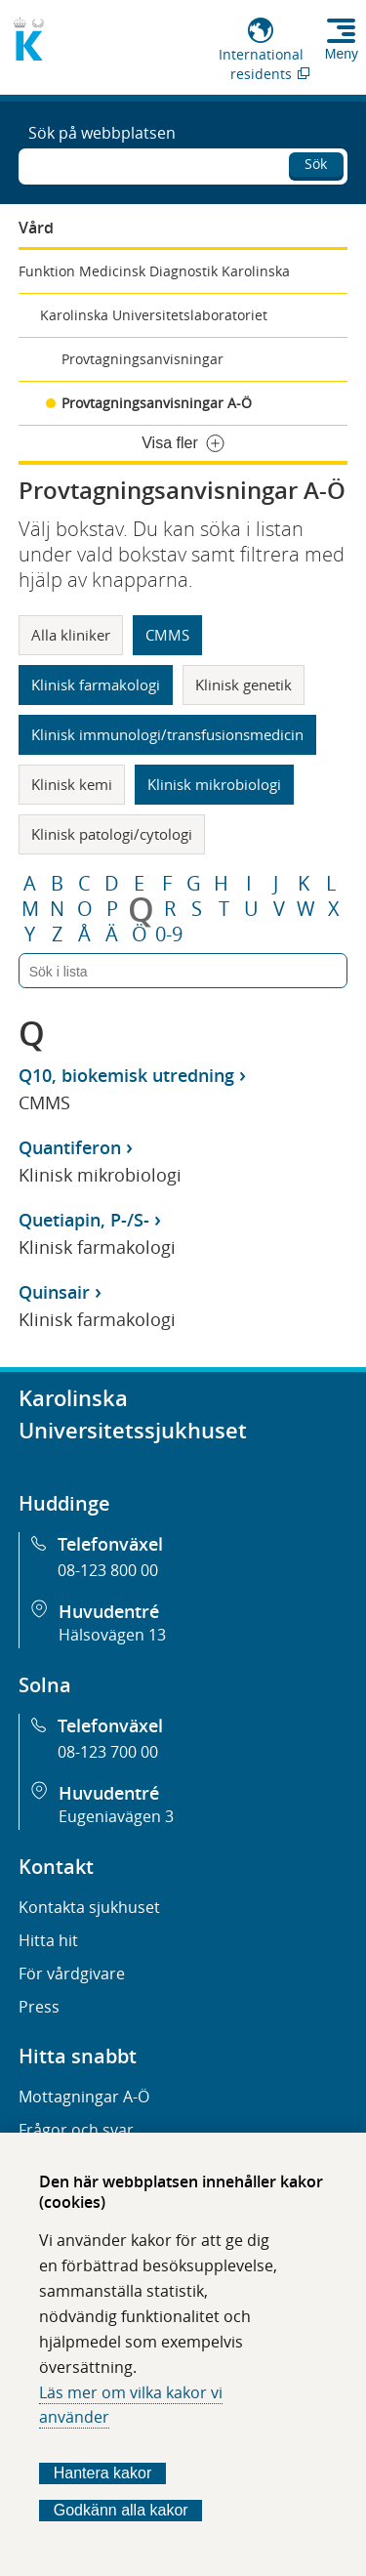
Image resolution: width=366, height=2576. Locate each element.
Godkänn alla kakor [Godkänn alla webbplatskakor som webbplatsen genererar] (121, 2510)
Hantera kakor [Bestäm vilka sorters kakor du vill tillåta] (103, 2473)
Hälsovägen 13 (112, 1634)
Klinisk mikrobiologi (214, 784)
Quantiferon (70, 1147)
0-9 (169, 934)
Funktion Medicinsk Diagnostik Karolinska (154, 271)
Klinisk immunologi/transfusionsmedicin (167, 734)
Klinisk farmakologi (95, 684)
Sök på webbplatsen (102, 133)
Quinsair (54, 1292)
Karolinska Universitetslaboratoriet (153, 315)
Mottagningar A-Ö (84, 2096)
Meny (341, 54)
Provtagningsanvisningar (142, 359)
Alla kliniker (70, 634)
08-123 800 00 (108, 1570)
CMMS (167, 634)
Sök (316, 163)
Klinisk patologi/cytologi (111, 834)
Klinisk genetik (243, 684)
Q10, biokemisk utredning (126, 1075)
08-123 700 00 (108, 1752)
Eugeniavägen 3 (116, 1816)
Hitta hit (48, 1940)
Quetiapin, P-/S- (84, 1219)
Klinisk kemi (71, 784)
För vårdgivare (72, 1973)
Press (39, 2006)
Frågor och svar (76, 2129)
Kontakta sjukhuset (89, 1907)
